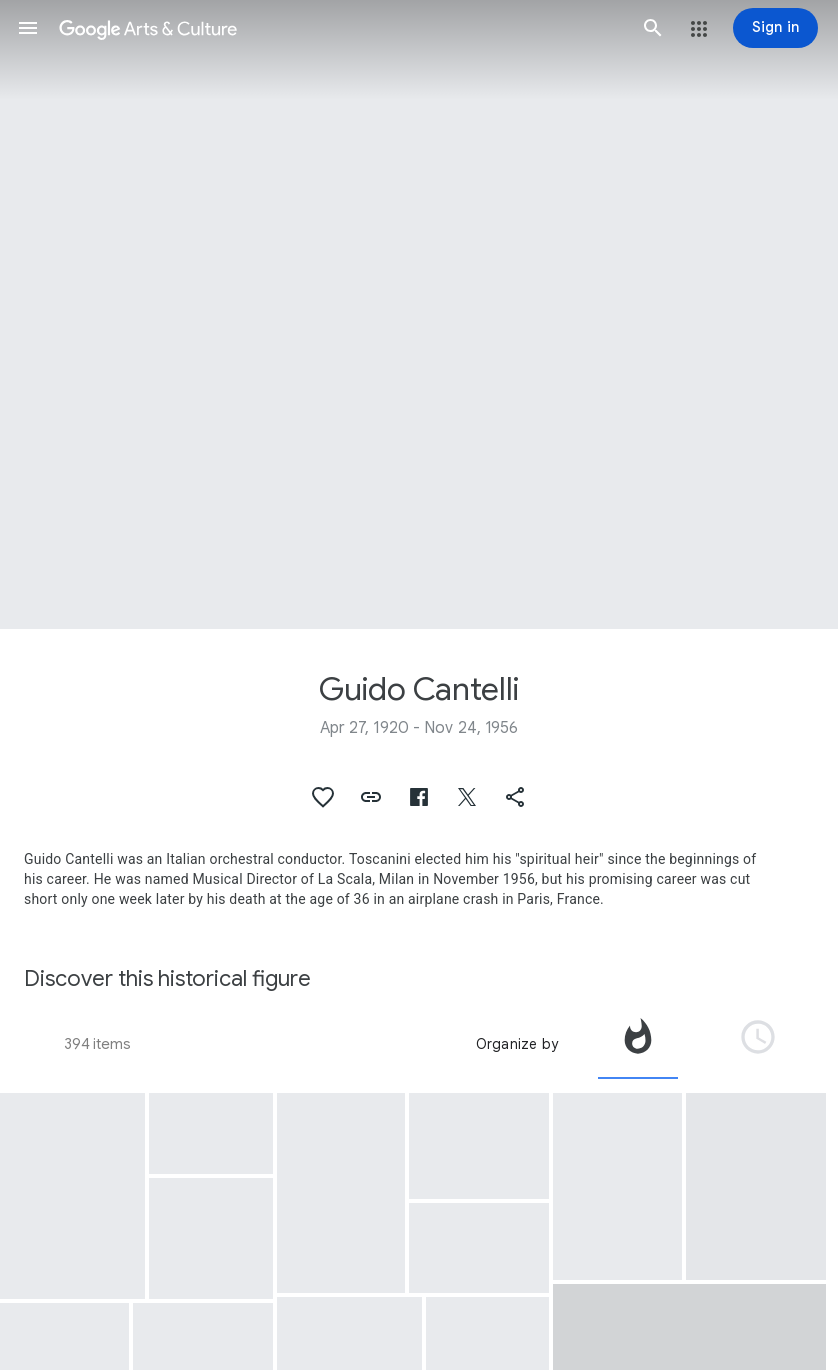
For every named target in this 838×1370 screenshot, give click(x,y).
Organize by (517, 1044)
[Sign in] (775, 28)
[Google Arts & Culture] (340, 28)
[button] (28, 28)
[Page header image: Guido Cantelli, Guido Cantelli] (419, 314)
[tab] (638, 1044)
